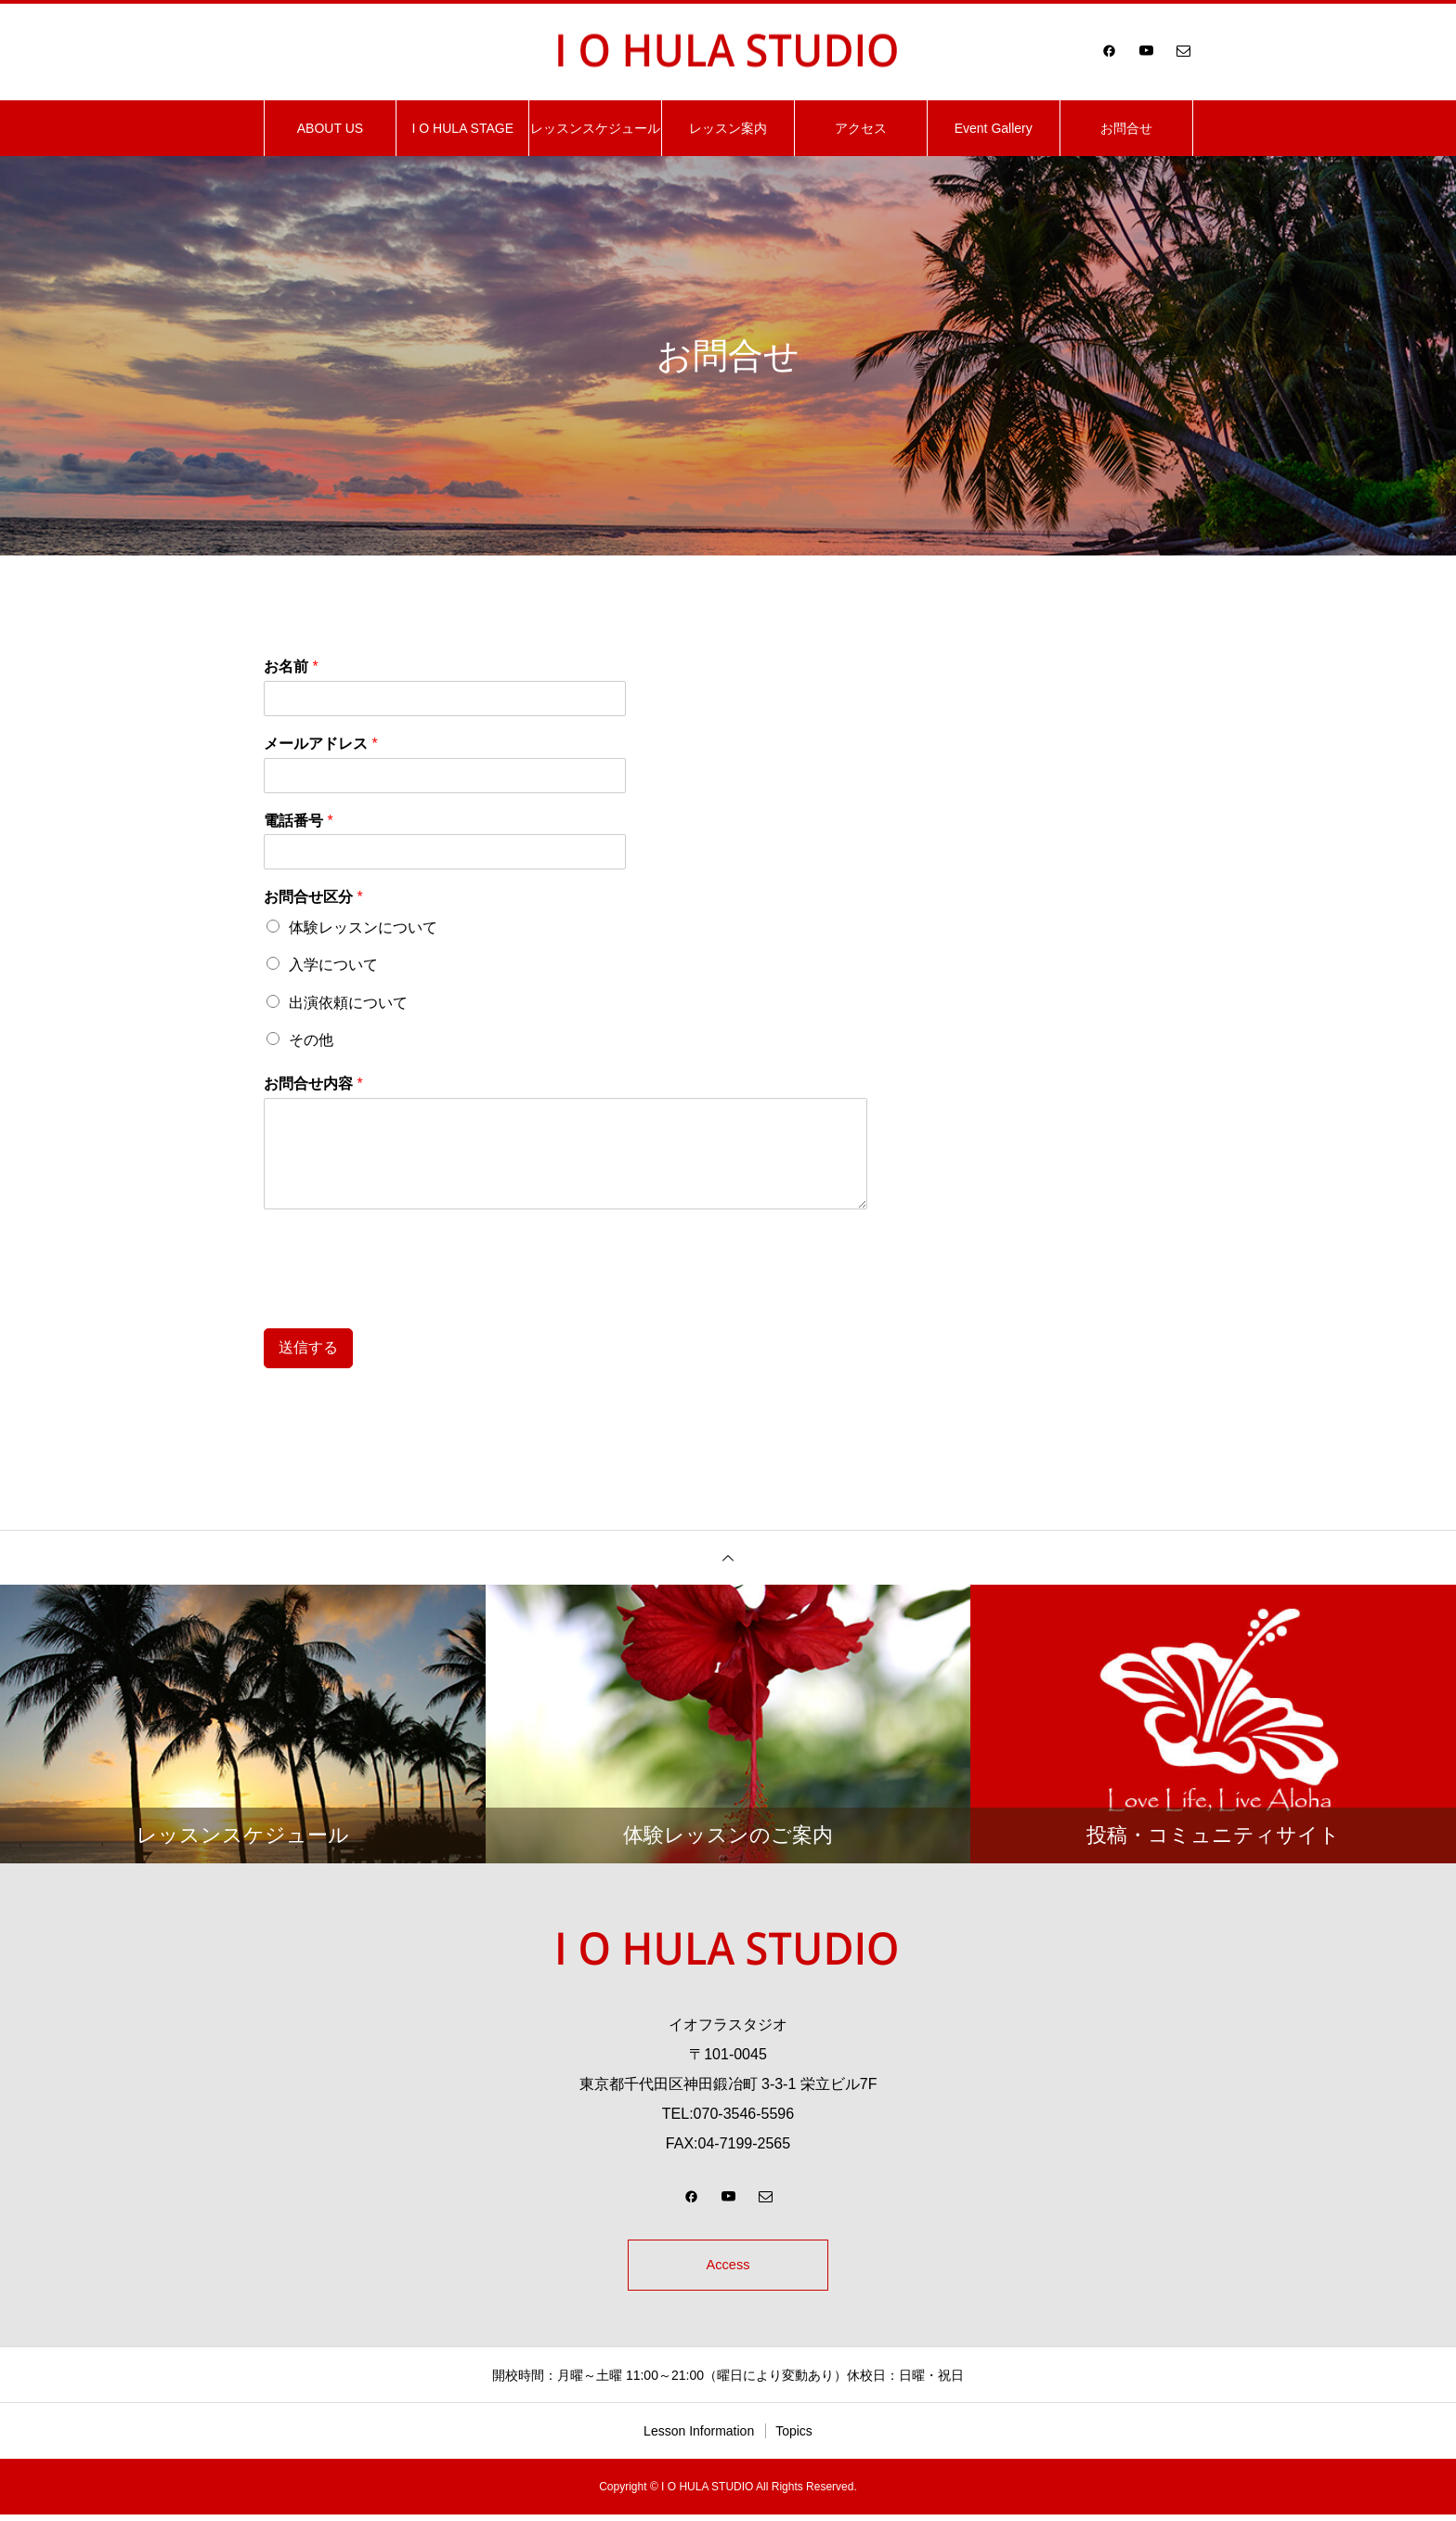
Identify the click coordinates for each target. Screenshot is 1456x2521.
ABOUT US (330, 128)
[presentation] (405, 1297)
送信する (308, 1347)
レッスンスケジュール (595, 128)
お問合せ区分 (313, 897)
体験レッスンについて (363, 927)
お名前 (291, 666)
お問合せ (1126, 128)
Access (728, 2268)
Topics (793, 2437)
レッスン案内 (728, 128)
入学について (333, 965)
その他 (311, 1040)
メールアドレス (321, 743)
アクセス (861, 128)
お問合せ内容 (313, 1083)
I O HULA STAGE (463, 128)
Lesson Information (699, 2437)
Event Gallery (994, 128)
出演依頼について (348, 1003)
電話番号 (298, 821)
